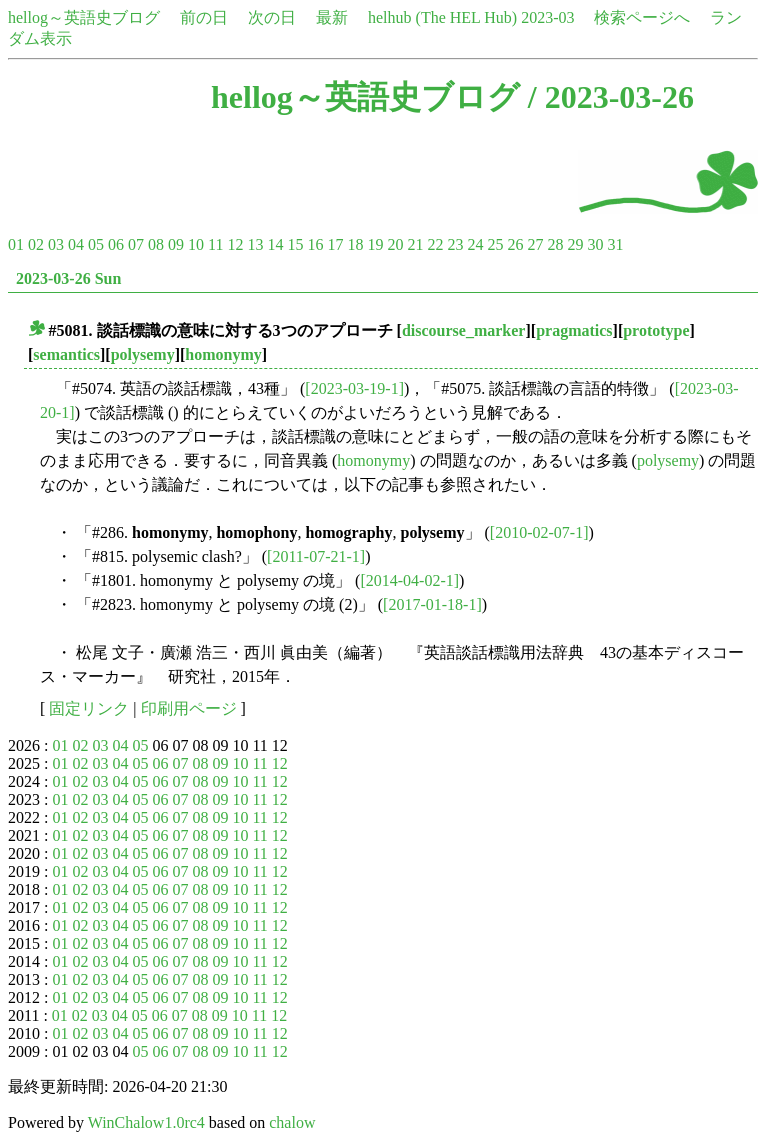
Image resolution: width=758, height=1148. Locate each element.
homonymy (223, 354)
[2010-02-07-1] (539, 532)
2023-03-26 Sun (68, 278)
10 (196, 244)
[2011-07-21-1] (316, 556)
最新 (332, 17)
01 (16, 244)
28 (555, 244)
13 (255, 244)
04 (76, 244)
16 (315, 244)
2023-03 (547, 17)
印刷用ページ (189, 708)
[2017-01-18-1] (432, 604)
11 (215, 244)
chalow (292, 1122)
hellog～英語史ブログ (84, 17)
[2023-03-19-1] (354, 388)
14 (275, 244)
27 (535, 244)
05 (96, 244)
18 (355, 244)
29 (575, 244)
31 (615, 244)
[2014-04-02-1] (409, 580)
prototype (656, 330)
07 (136, 244)
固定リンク (89, 708)
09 (176, 244)
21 (415, 244)
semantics (66, 354)
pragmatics (574, 330)
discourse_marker (464, 330)
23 (455, 244)
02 (36, 244)
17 (335, 244)
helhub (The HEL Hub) (442, 17)
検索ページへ (642, 17)
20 (395, 244)
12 (235, 244)
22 (435, 244)
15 (295, 244)
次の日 (272, 17)
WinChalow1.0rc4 (146, 1122)
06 (116, 244)
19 (375, 244)
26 (515, 244)
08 (156, 244)
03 (56, 244)
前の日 (204, 17)
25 (495, 244)
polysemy (143, 354)
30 (595, 244)
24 (475, 244)
